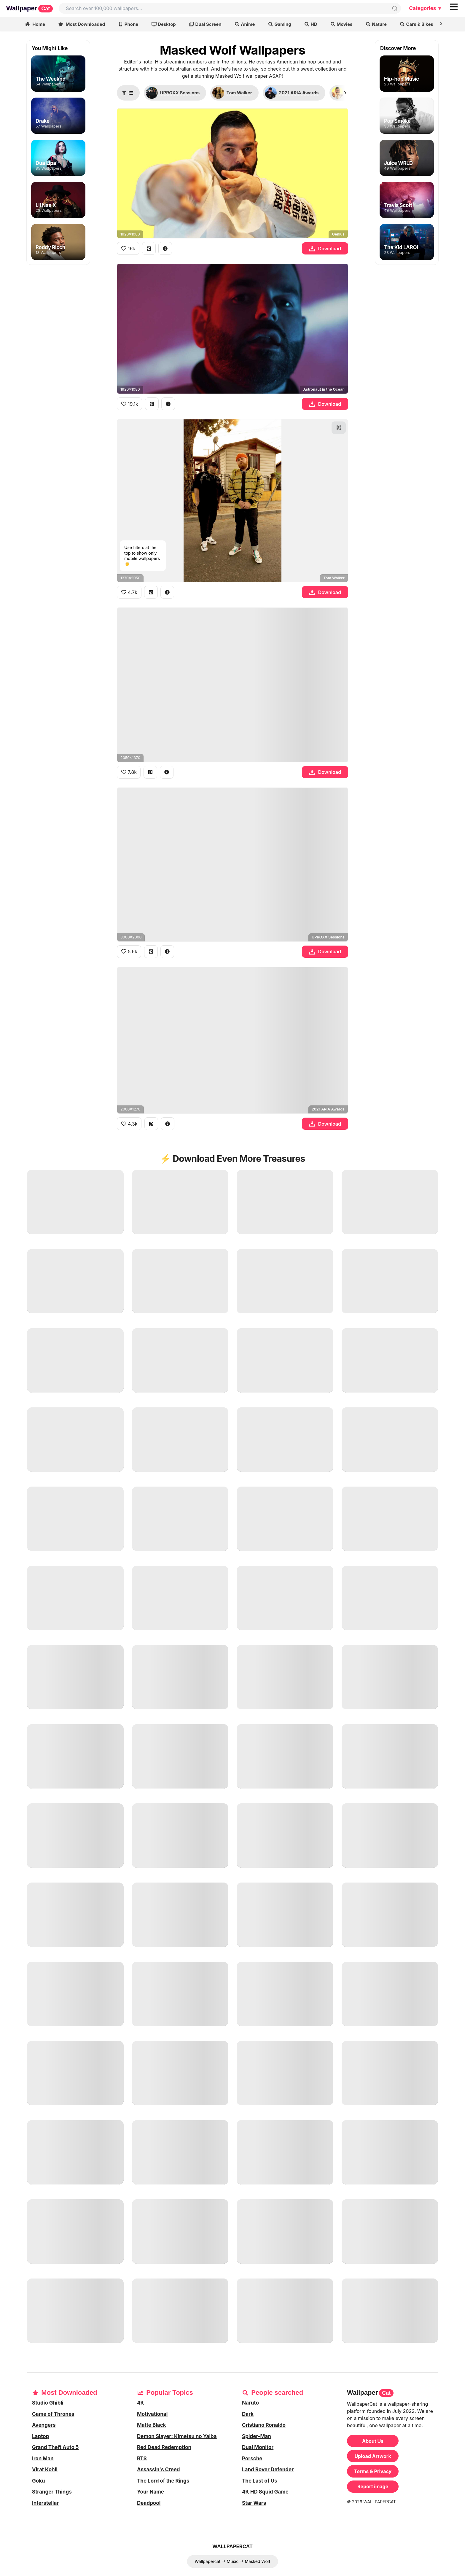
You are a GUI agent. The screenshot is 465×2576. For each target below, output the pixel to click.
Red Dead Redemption (164, 2447)
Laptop (40, 2436)
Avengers (43, 2425)
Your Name (150, 2492)
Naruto (250, 2403)
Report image (372, 2486)
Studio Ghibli (47, 2403)
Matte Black (151, 2425)
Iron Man (43, 2459)
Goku (38, 2481)
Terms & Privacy (372, 2471)
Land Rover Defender (268, 2469)
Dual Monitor (257, 2447)
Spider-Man (256, 2436)
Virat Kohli (45, 2469)
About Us (372, 2441)
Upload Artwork (372, 2456)
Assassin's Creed (158, 2469)
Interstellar (45, 2503)
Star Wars (254, 2503)
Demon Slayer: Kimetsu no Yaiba (177, 2436)
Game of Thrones (53, 2414)
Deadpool (148, 2503)
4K (140, 2403)
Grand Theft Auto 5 (55, 2447)
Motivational (152, 2414)
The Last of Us (259, 2481)
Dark (248, 2414)
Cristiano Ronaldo (264, 2425)
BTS (142, 2459)
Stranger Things (52, 2492)
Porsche (252, 2459)
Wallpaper (29, 8)
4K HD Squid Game (265, 2492)
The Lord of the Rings (163, 2481)
